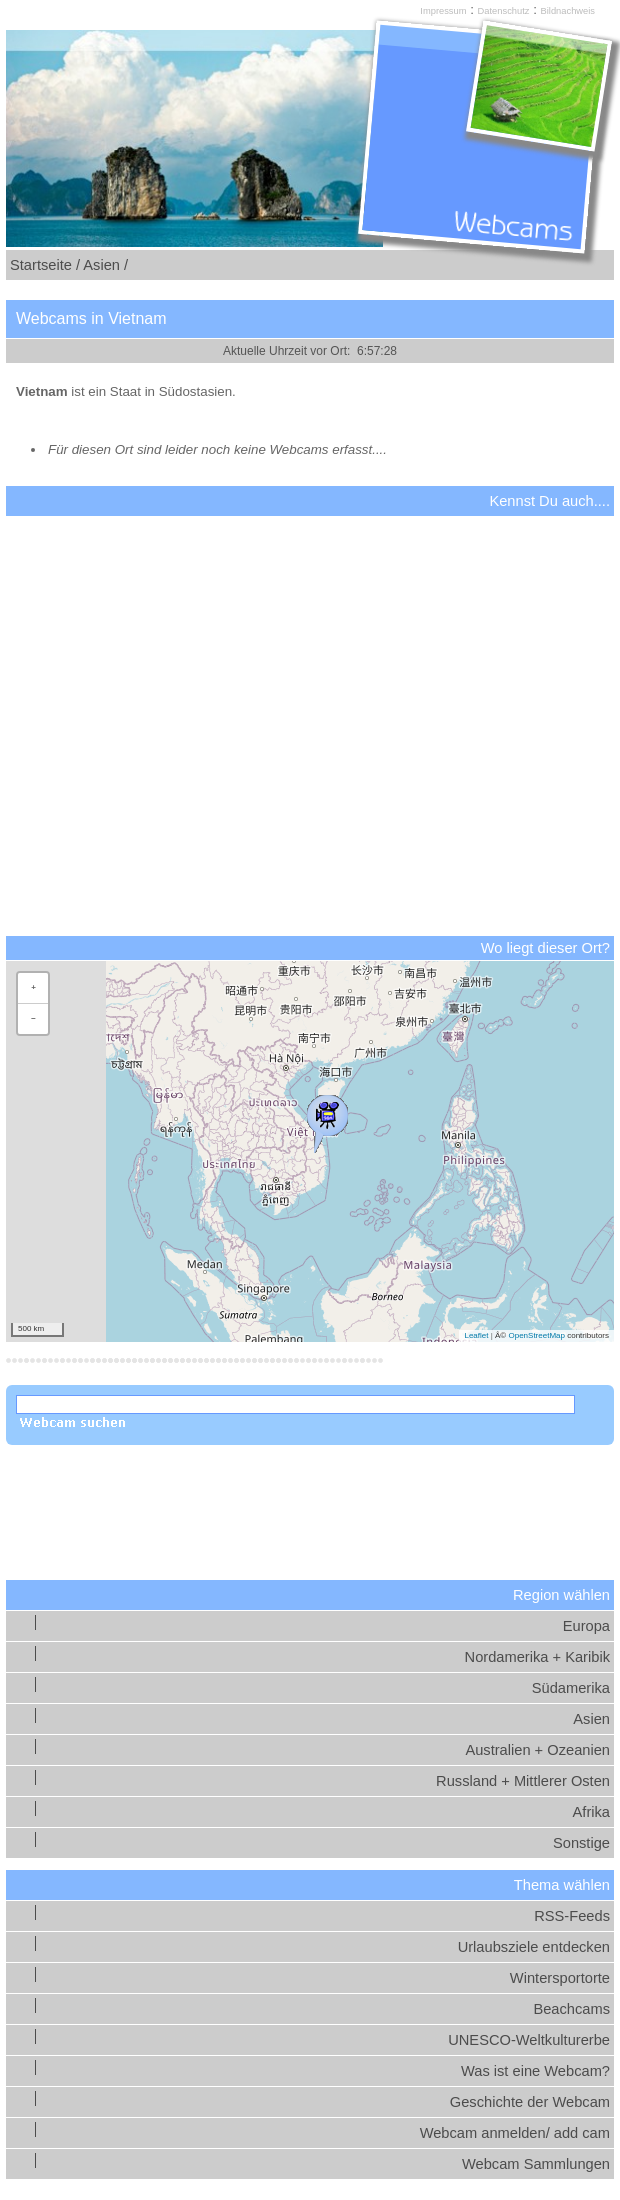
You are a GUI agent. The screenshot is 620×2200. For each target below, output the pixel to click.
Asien (591, 1719)
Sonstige (581, 1843)
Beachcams (571, 2009)
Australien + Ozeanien (537, 1750)
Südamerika (571, 1688)
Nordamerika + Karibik (537, 1657)
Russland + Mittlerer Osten (523, 1781)
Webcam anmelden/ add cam (515, 2133)
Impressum (443, 11)
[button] (327, 1119)
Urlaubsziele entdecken (534, 1947)
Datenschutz (504, 11)
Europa (586, 1626)
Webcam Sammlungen (536, 2164)
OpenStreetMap (536, 1335)
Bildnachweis (568, 11)
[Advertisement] (310, 699)
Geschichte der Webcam (530, 2102)
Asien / (105, 265)
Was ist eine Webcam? (535, 2071)
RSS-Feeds (572, 1916)
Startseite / (45, 265)
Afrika (591, 1812)
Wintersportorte (560, 1978)
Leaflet (476, 1335)
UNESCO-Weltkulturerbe (529, 2040)
